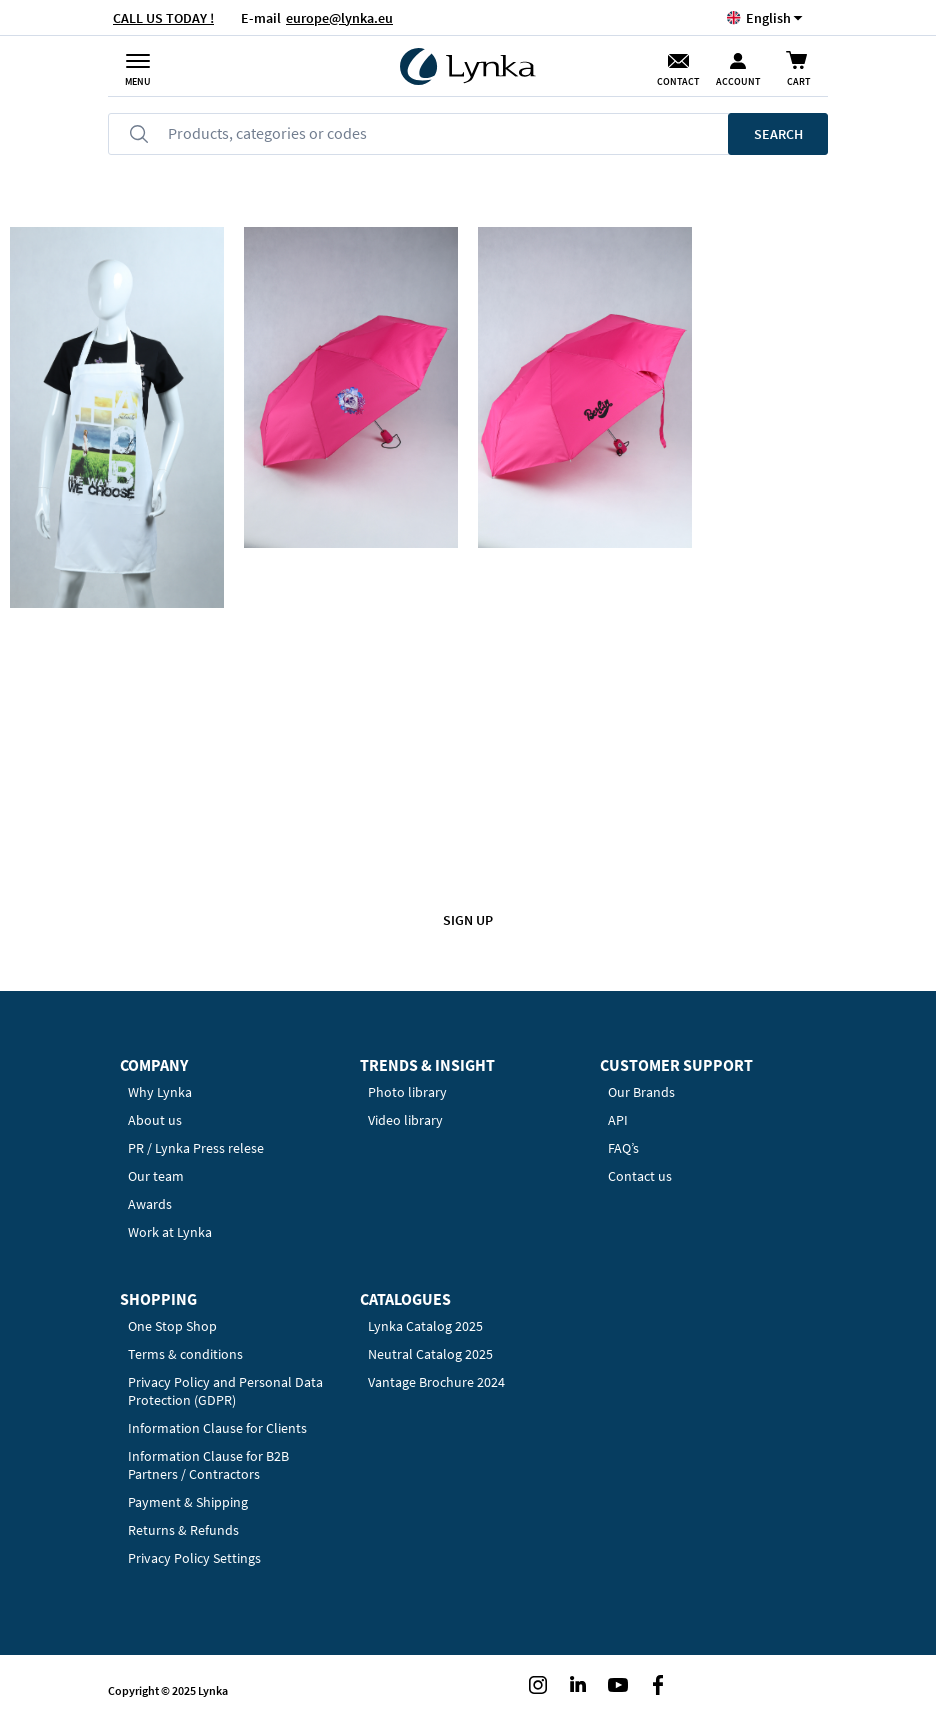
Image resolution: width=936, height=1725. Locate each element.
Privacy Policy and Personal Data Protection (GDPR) (225, 1391)
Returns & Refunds (183, 1530)
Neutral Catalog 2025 (430, 1354)
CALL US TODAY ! (163, 18)
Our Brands (641, 1092)
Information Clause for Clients (217, 1428)
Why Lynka (160, 1092)
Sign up (468, 920)
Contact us (640, 1176)
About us (155, 1120)
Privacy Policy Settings (194, 1558)
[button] (768, 17)
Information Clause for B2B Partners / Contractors (208, 1465)
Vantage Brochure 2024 (436, 1382)
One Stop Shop (172, 1326)
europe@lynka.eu (339, 18)
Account (738, 81)
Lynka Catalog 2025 (425, 1326)
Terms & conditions (185, 1354)
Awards (150, 1204)
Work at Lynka (170, 1232)
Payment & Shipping (188, 1502)
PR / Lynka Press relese (196, 1148)
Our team (156, 1176)
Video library (405, 1120)
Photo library (407, 1092)
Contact (678, 81)
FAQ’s (623, 1148)
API (618, 1120)
